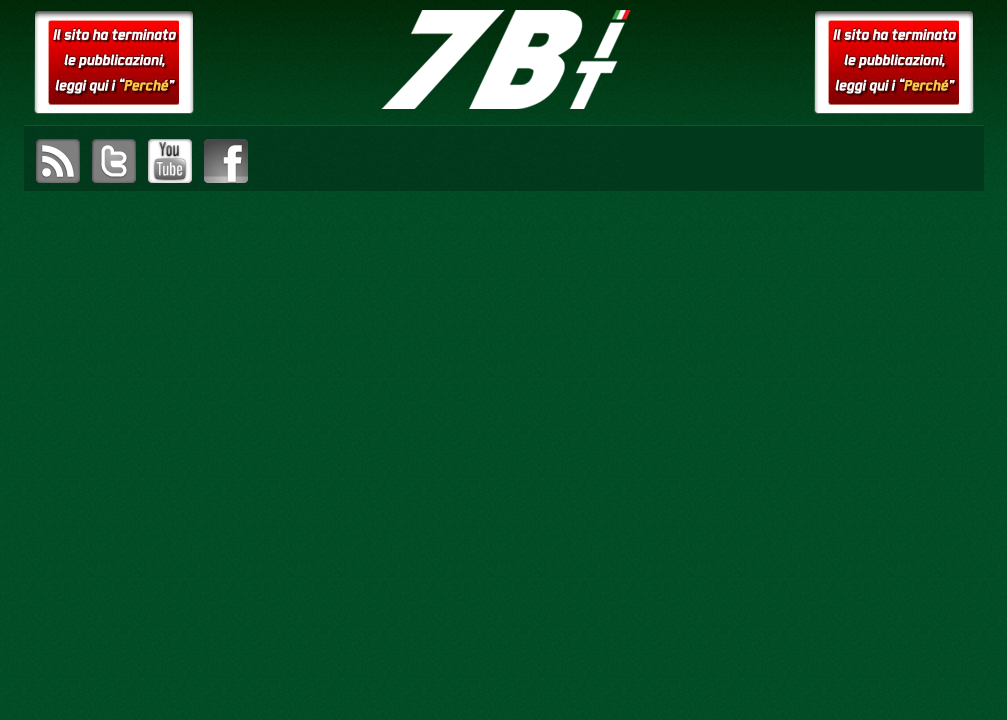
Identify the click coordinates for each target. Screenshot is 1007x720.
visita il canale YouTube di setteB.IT (170, 161)
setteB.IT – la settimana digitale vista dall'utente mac (504, 60)
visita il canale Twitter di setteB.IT (114, 161)
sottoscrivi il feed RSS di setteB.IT (58, 161)
